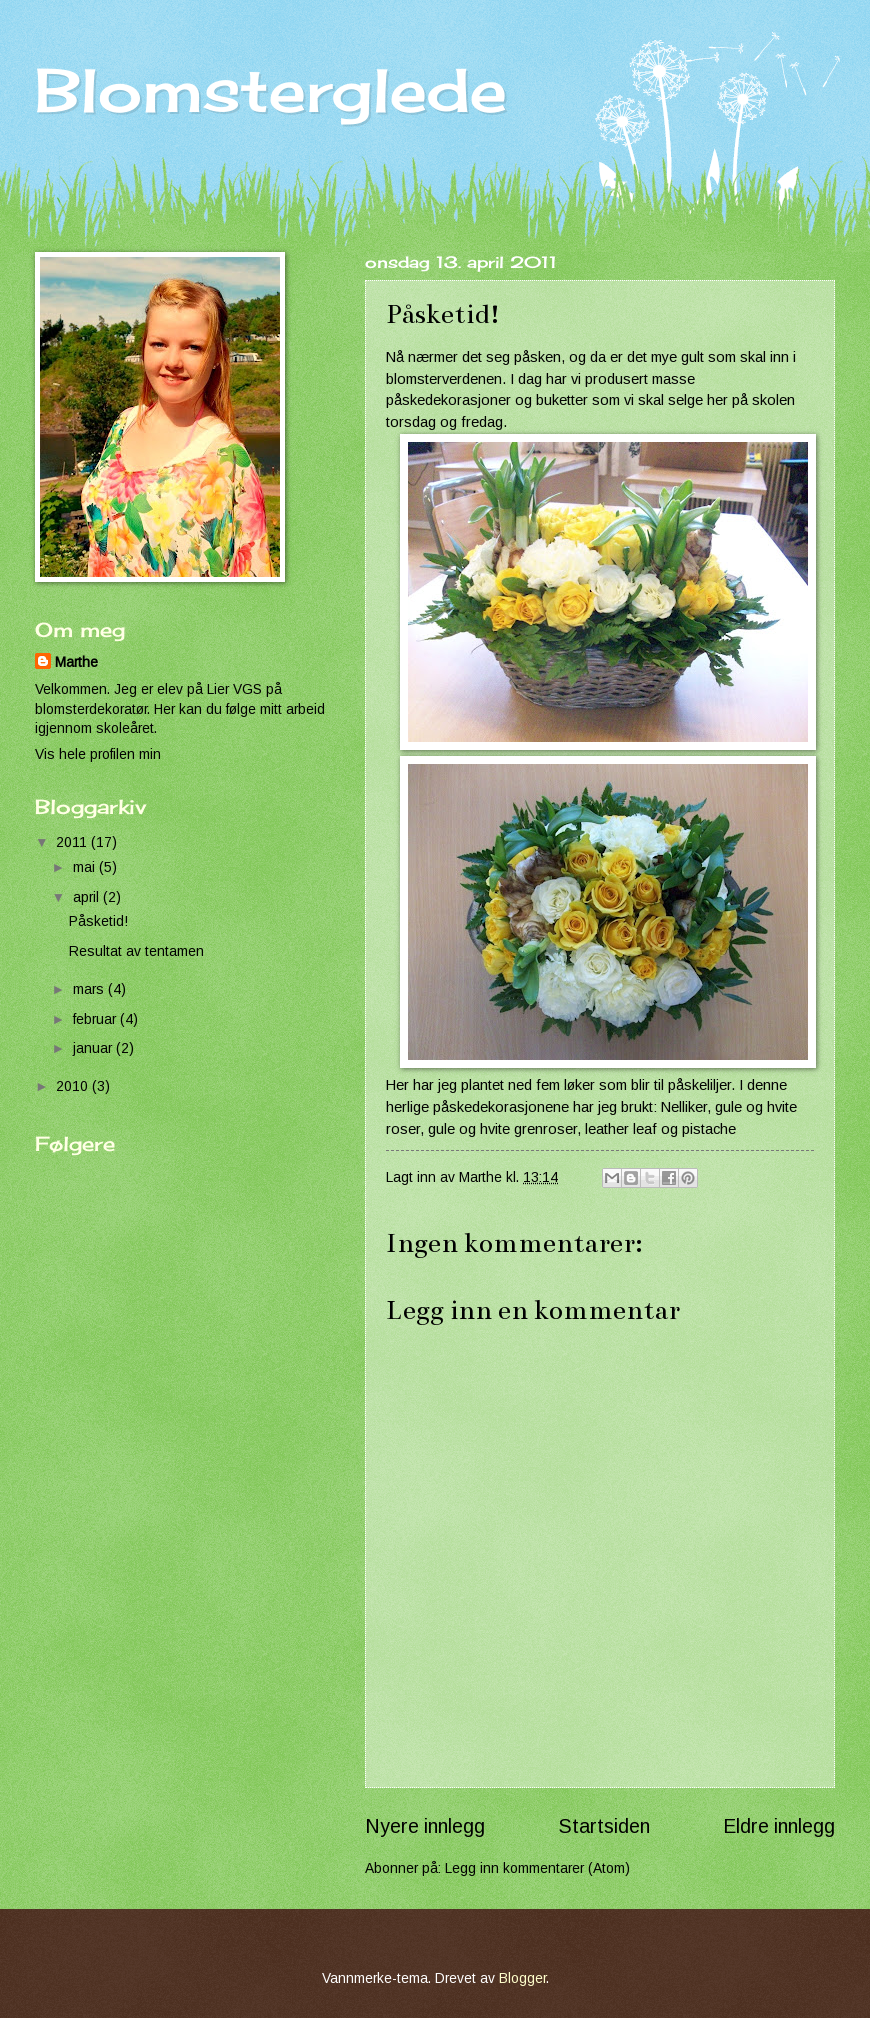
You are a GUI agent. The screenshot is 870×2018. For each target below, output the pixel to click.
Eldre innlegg (779, 1826)
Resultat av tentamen (136, 951)
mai (86, 867)
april (88, 897)
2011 (73, 842)
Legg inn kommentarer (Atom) (537, 1868)
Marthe (76, 662)
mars (90, 989)
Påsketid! (98, 921)
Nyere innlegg (425, 1826)
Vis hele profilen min (98, 754)
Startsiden (604, 1826)
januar (94, 1048)
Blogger (522, 1978)
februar (96, 1019)
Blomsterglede (271, 89)
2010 (74, 1086)
